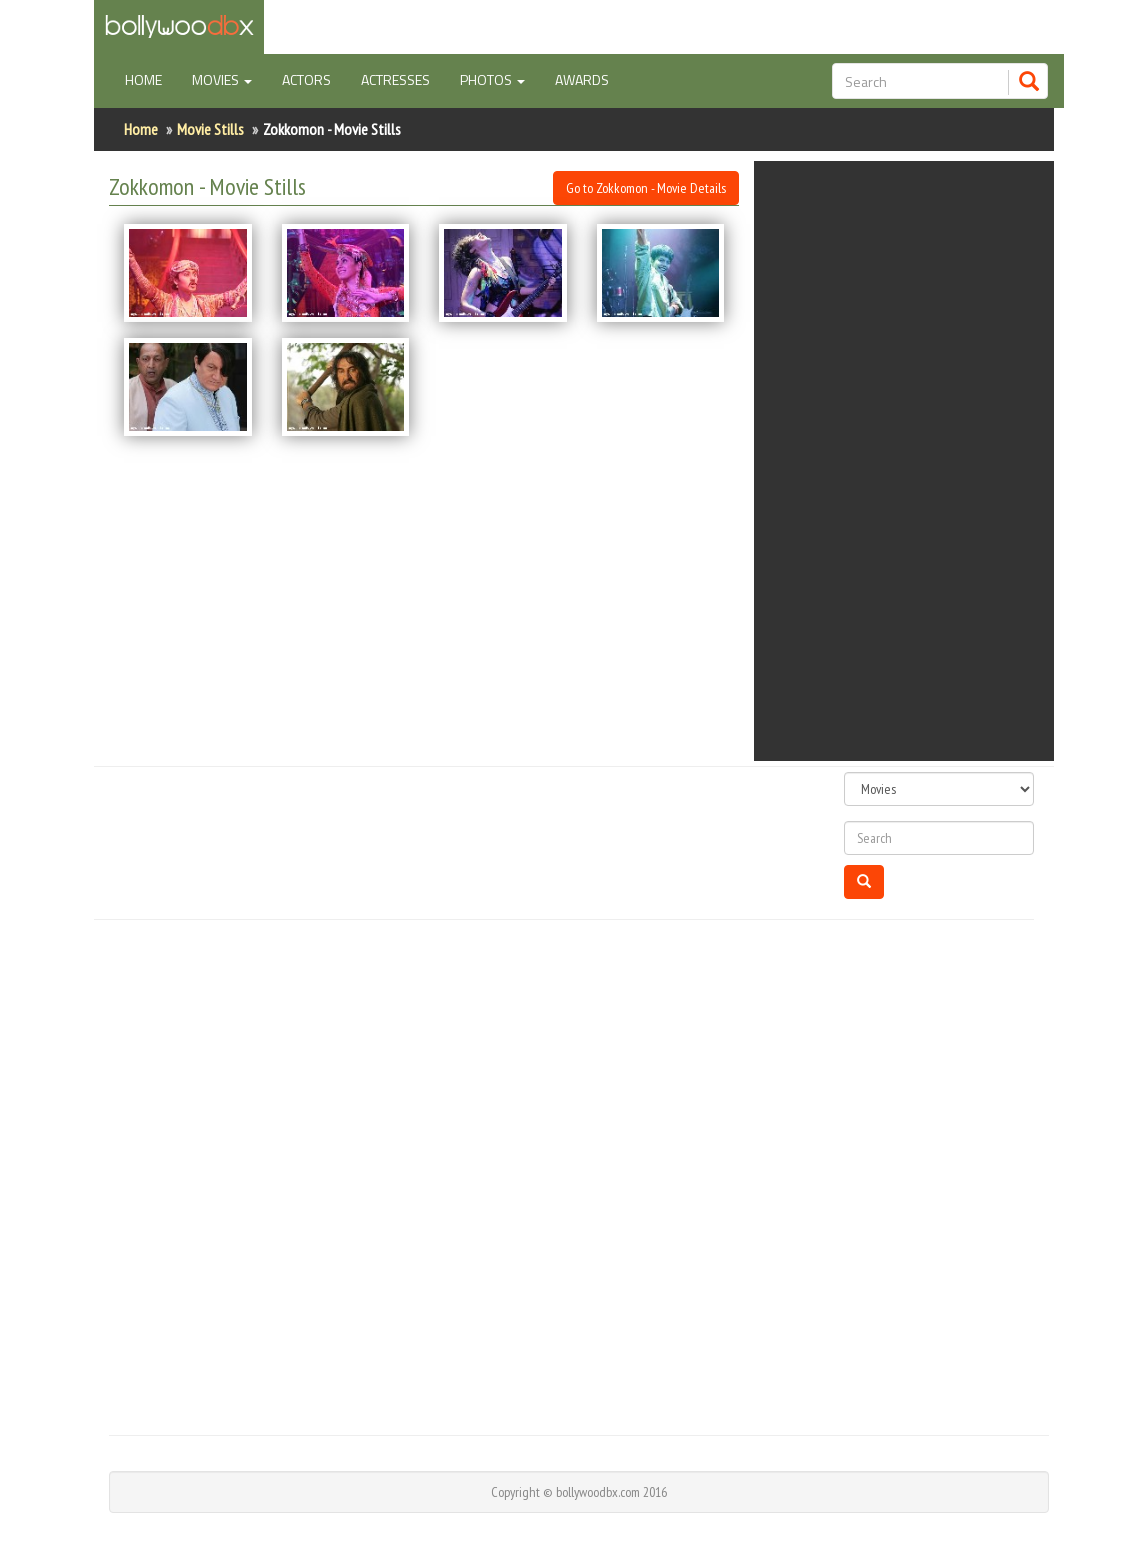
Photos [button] (492, 79)
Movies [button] (222, 79)
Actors (306, 79)
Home (151, 79)
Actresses (395, 79)
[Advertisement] (919, 461)
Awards (582, 79)
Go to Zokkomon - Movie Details (646, 188)
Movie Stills (210, 129)
